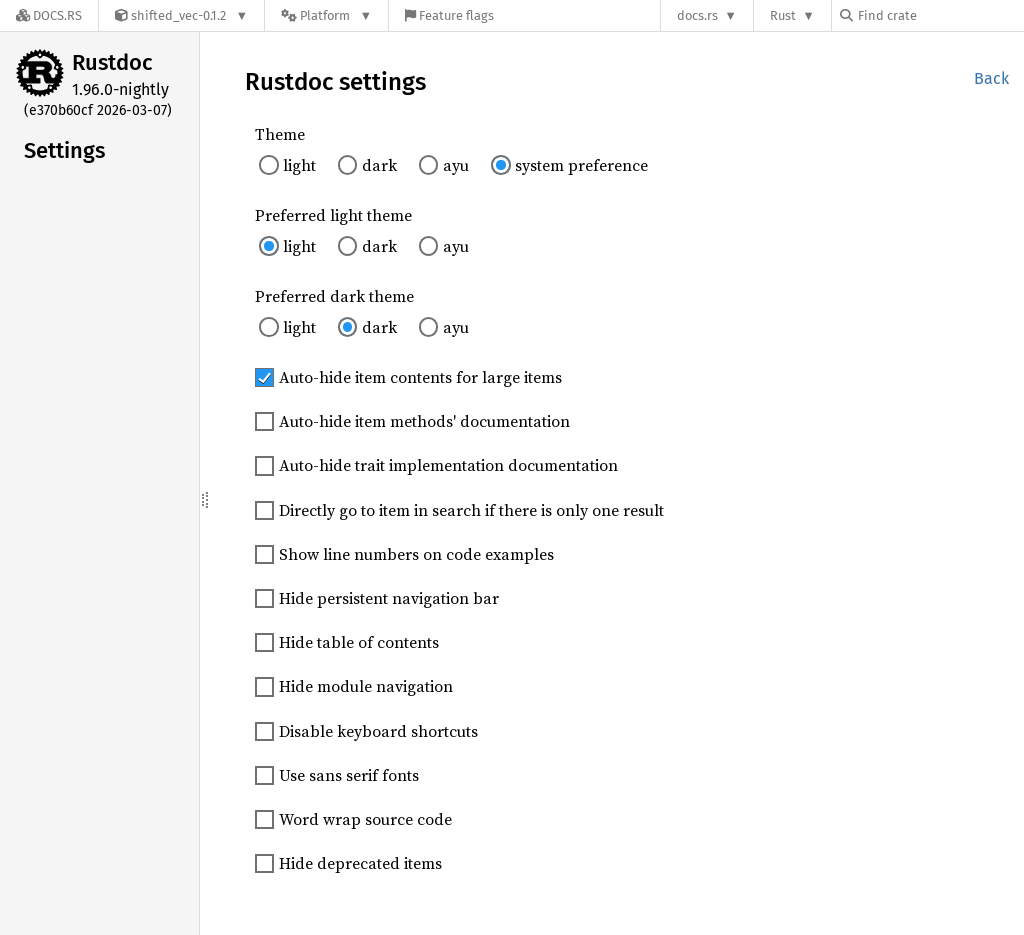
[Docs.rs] (49, 15)
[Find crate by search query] (940, 15)
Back (991, 78)
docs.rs (697, 15)
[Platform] (326, 15)
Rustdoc (112, 62)
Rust (783, 15)
